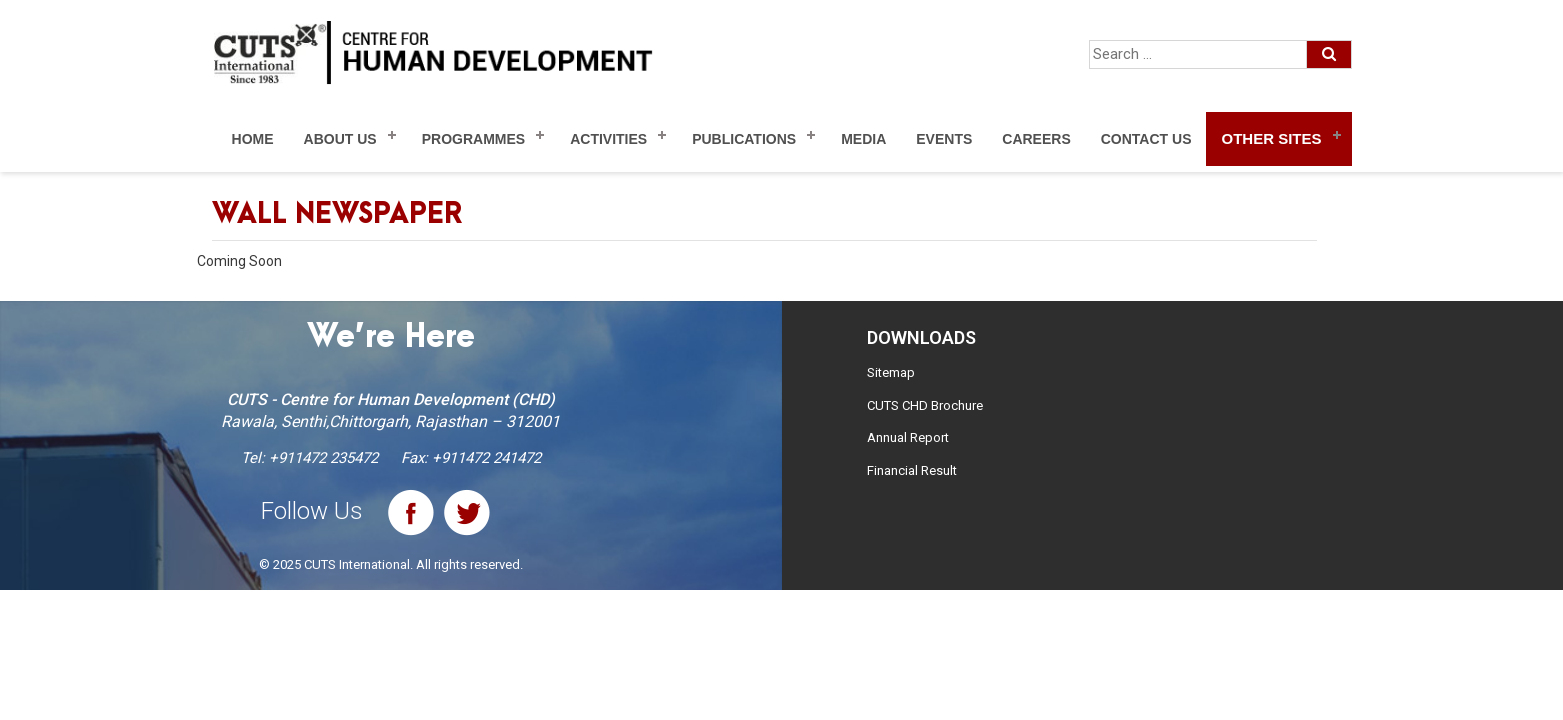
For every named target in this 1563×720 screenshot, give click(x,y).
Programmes (473, 139)
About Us (340, 139)
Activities (608, 139)
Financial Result (912, 470)
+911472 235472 (323, 458)
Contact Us (1146, 139)
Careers (1036, 139)
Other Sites (1271, 138)
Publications (744, 139)
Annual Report (908, 437)
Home (253, 139)
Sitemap (891, 372)
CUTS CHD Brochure (925, 405)
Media (863, 139)
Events (944, 139)
